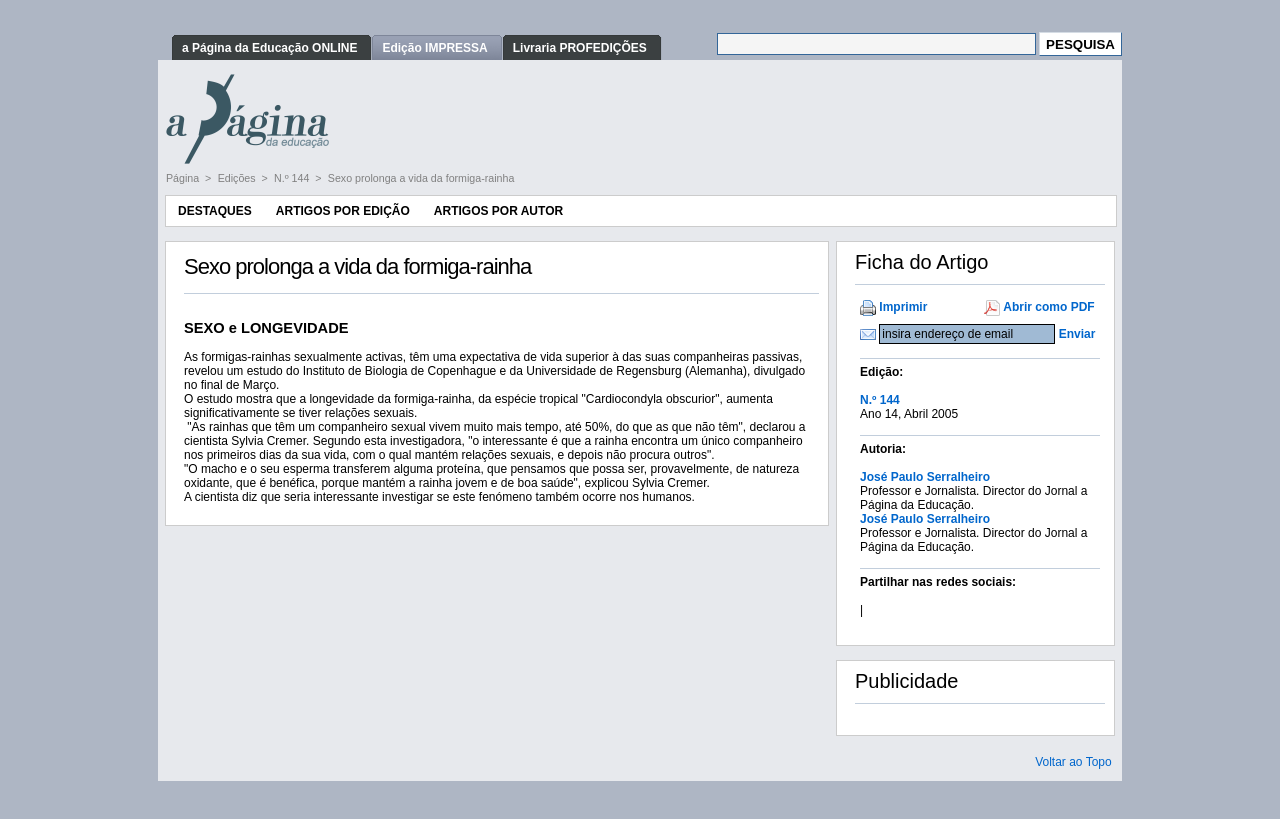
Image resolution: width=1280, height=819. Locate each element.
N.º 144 (293, 178)
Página (184, 178)
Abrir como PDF (1048, 307)
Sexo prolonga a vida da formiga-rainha (421, 178)
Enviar (1077, 334)
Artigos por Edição (343, 211)
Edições (238, 178)
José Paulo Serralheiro (925, 477)
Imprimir (903, 307)
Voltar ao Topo (1073, 762)
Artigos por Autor (498, 211)
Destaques (215, 211)
